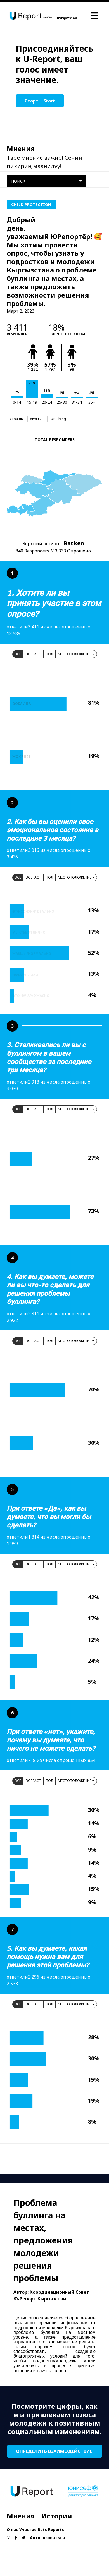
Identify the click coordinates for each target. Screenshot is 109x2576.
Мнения (21, 2515)
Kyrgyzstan (67, 18)
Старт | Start (40, 101)
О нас (12, 2529)
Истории (56, 2515)
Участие (28, 2529)
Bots (42, 2529)
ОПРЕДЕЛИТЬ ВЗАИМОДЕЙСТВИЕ (54, 2451)
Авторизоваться (47, 2537)
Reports (56, 2529)
